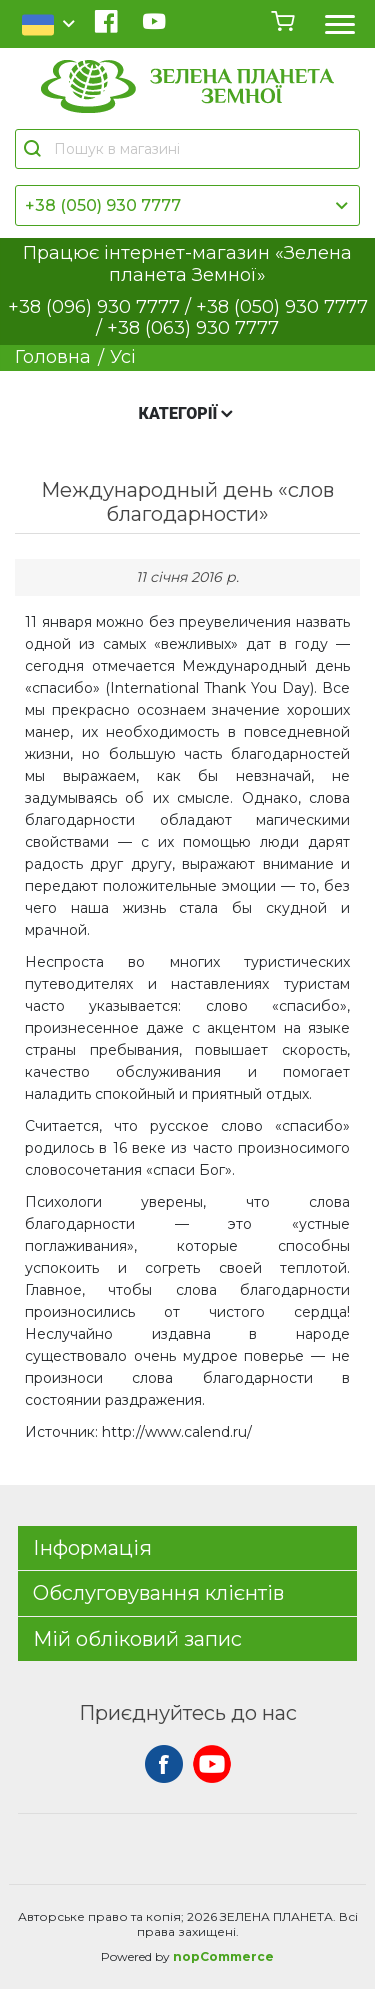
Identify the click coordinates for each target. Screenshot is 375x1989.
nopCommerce (223, 1956)
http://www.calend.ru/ (177, 1432)
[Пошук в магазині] (197, 149)
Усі (123, 357)
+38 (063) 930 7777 (193, 328)
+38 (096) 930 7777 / (102, 307)
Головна (53, 357)
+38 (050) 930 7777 (103, 205)
